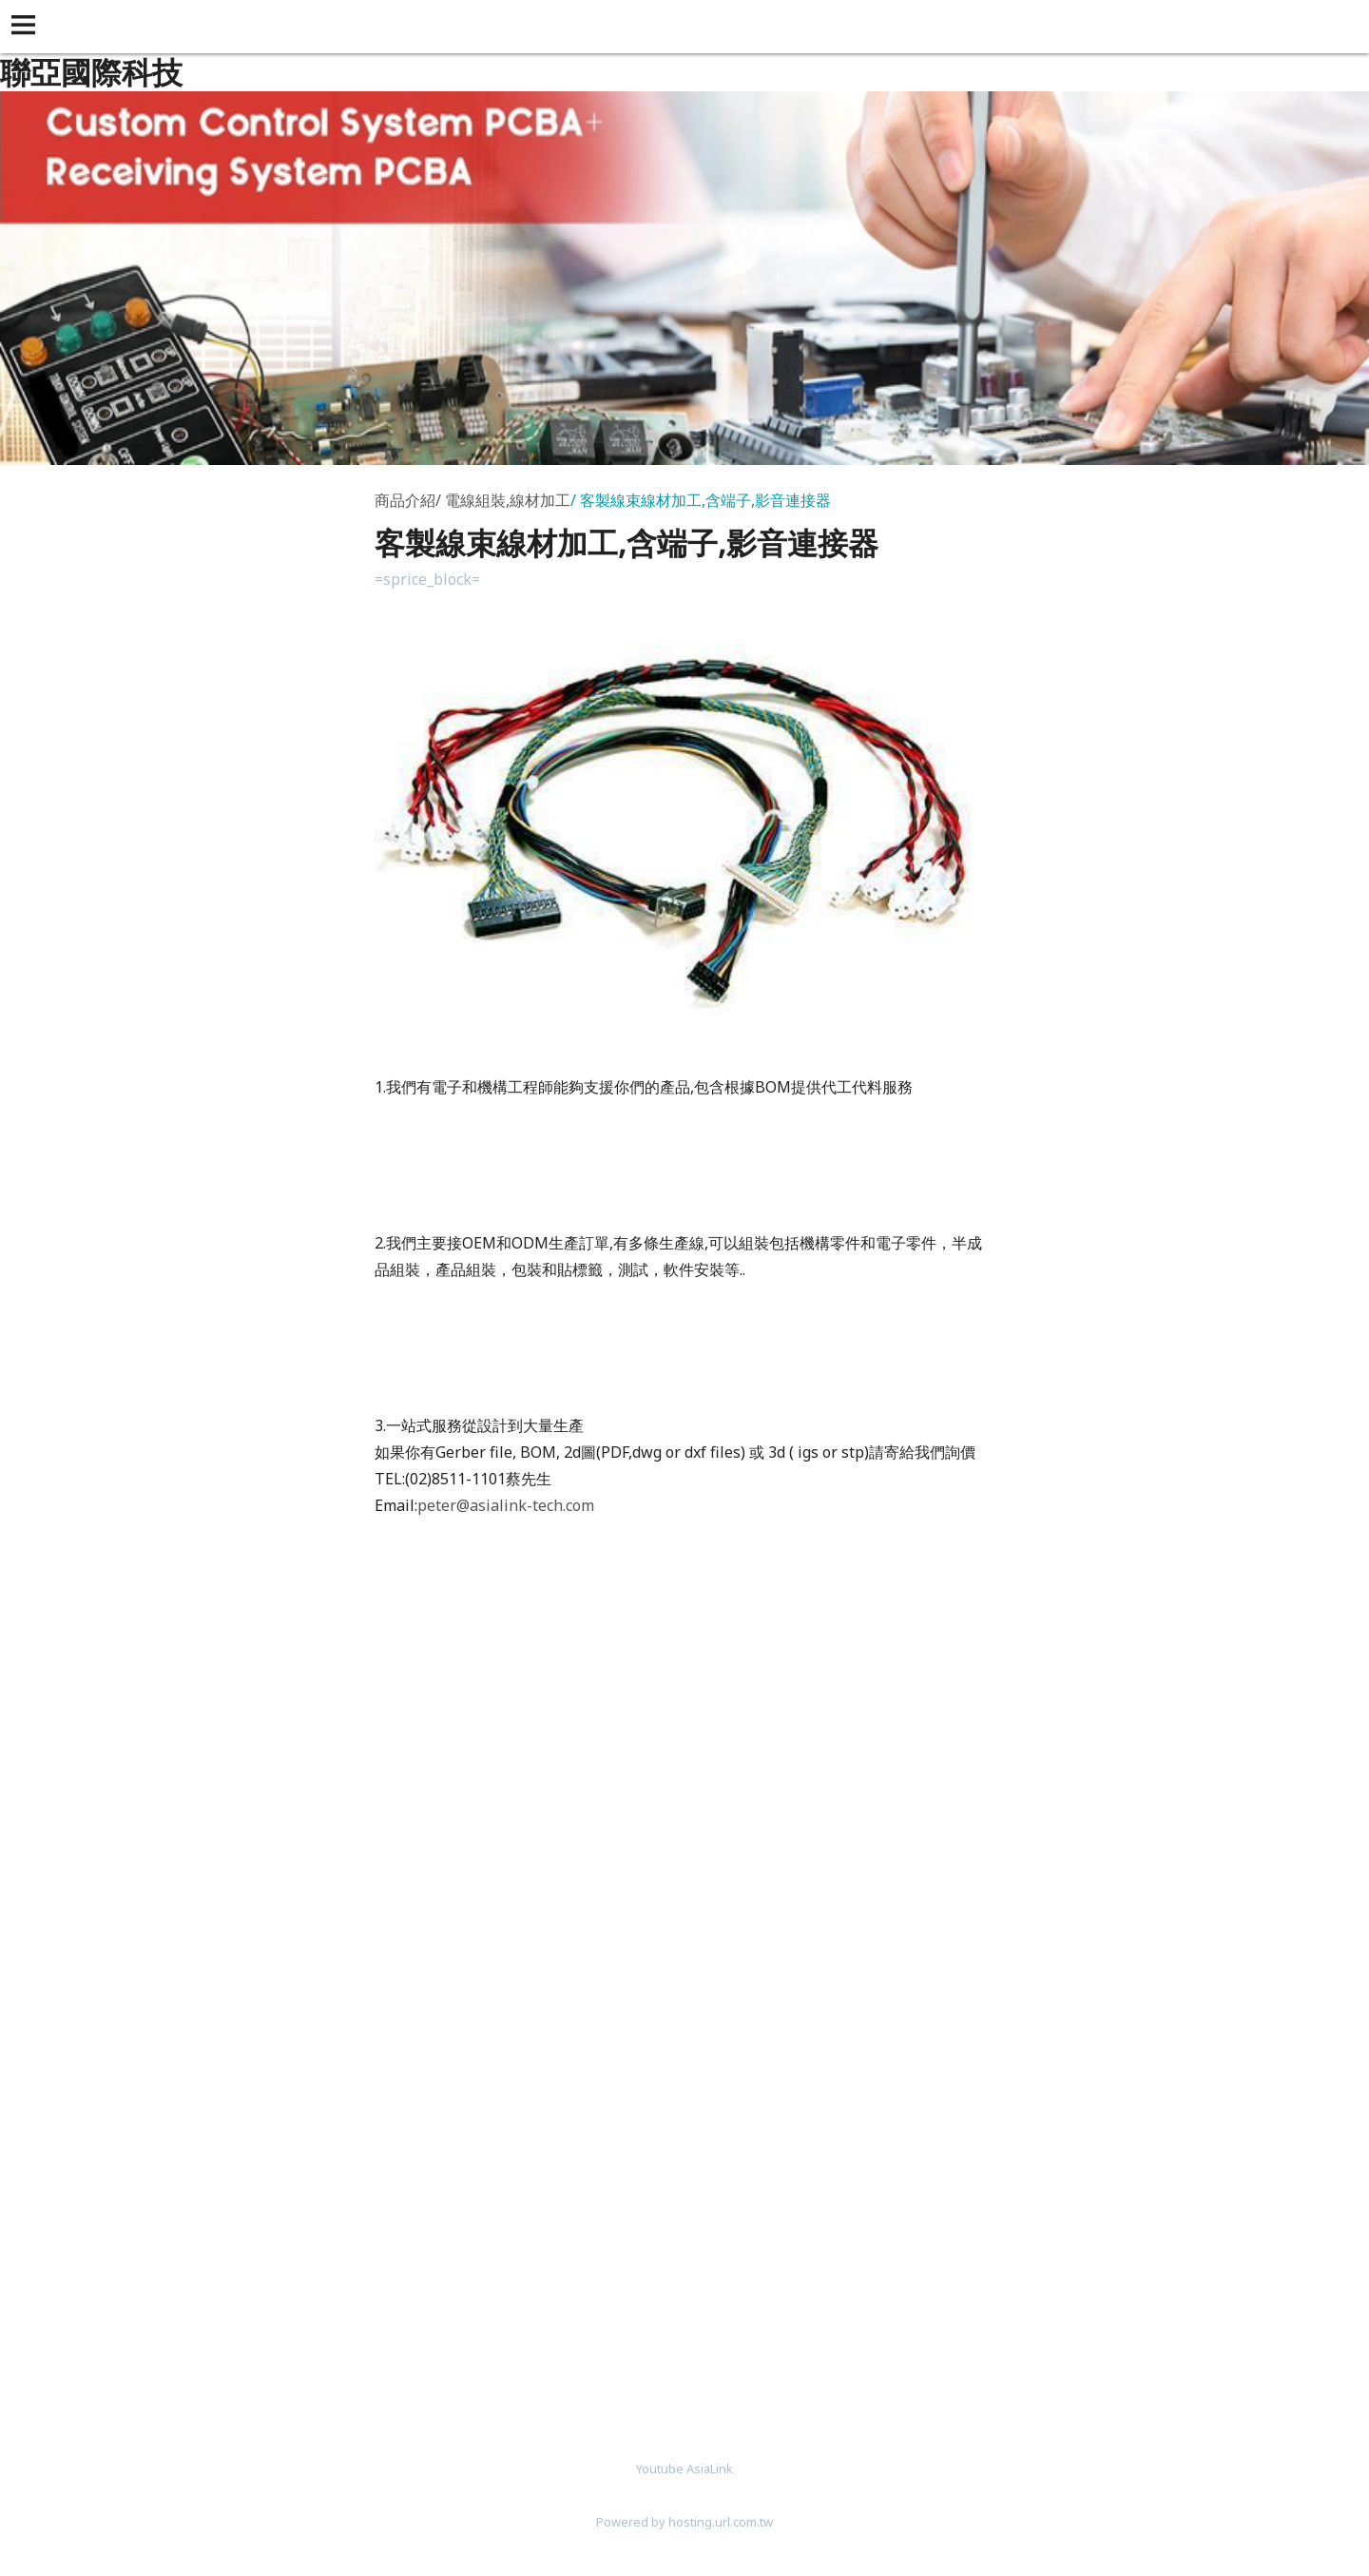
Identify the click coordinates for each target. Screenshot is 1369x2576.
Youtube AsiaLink (684, 2468)
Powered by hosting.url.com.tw (684, 2521)
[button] (26, 26)
